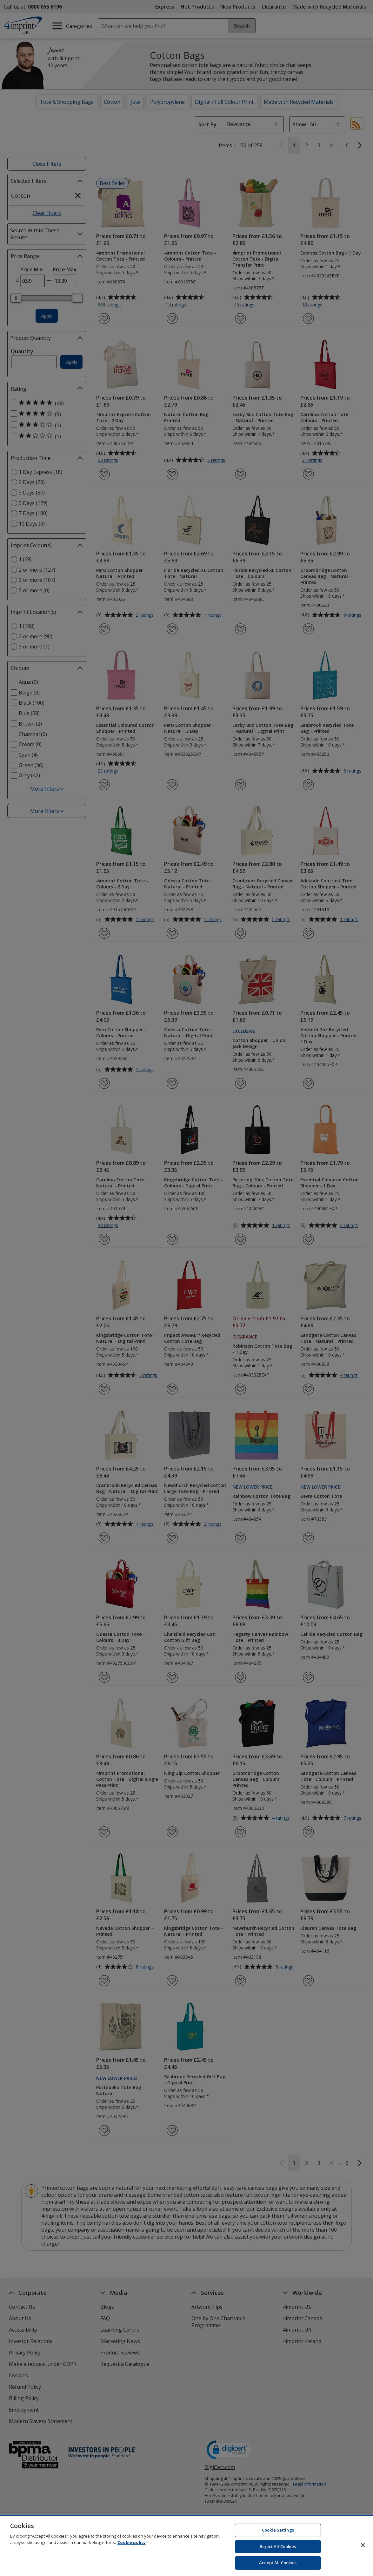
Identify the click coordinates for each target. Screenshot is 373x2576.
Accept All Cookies (277, 2563)
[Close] (363, 2545)
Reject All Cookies (278, 2546)
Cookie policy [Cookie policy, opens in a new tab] (131, 2542)
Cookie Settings (278, 2530)
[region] (186, 2546)
